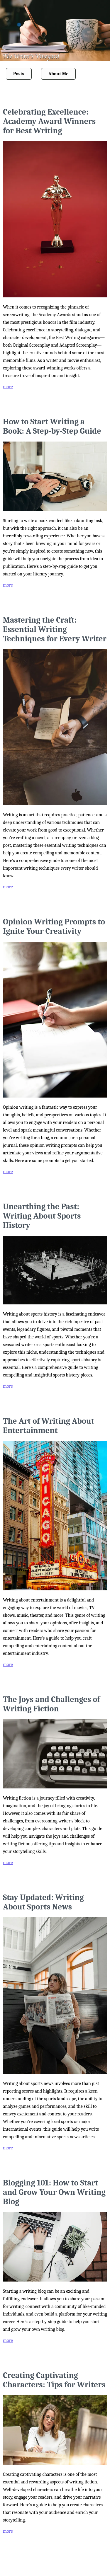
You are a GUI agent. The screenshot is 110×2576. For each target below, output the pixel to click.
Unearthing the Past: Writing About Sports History (42, 1216)
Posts (18, 73)
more (8, 386)
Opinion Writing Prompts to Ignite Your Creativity (54, 926)
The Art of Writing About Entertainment (48, 1425)
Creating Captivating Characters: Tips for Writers (54, 2380)
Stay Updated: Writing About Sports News (43, 1902)
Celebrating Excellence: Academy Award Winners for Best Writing (49, 121)
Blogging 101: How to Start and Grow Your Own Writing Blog (54, 2192)
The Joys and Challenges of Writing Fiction (51, 1704)
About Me (58, 73)
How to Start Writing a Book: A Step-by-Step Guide (52, 426)
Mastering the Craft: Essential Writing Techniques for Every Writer (54, 629)
